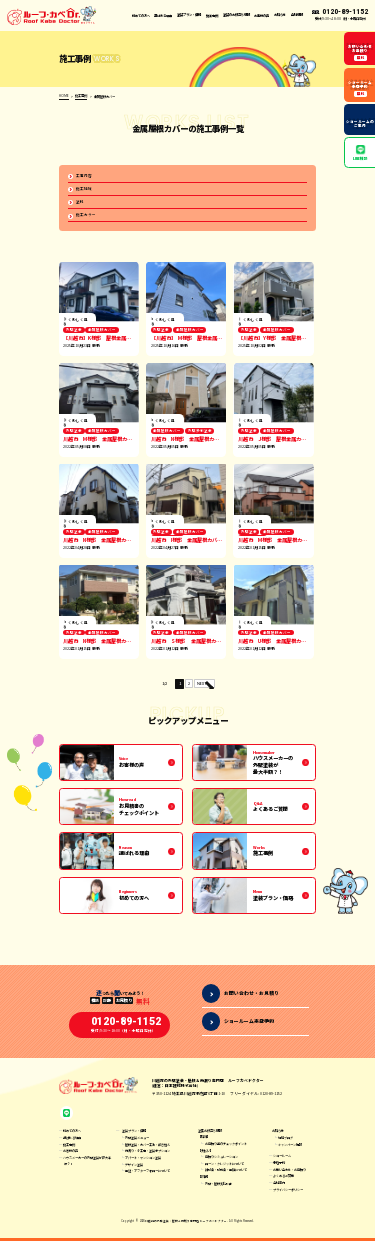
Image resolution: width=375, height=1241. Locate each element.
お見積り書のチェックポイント (226, 1147)
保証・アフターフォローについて (147, 1174)
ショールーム (282, 1159)
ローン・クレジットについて (224, 1167)
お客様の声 (261, 14)
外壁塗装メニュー (137, 1141)
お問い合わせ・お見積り (289, 1172)
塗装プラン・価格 (134, 1134)
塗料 (80, 202)
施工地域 (84, 189)
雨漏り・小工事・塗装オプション (147, 1154)
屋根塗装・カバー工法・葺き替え (147, 1147)
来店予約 (279, 1166)
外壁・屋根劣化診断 (218, 1186)
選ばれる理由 (163, 14)
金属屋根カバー (103, 331)
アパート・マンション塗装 (143, 1161)
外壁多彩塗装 (200, 432)
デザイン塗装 (134, 1167)
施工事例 (212, 14)
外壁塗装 (74, 331)
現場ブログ (285, 1141)
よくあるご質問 (283, 1179)
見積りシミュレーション (221, 1160)
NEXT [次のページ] (202, 684)
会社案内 (279, 1186)
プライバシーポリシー (288, 1192)
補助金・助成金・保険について (226, 1173)
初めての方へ (141, 14)
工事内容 (84, 175)
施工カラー (86, 216)
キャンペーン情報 (290, 1147)
